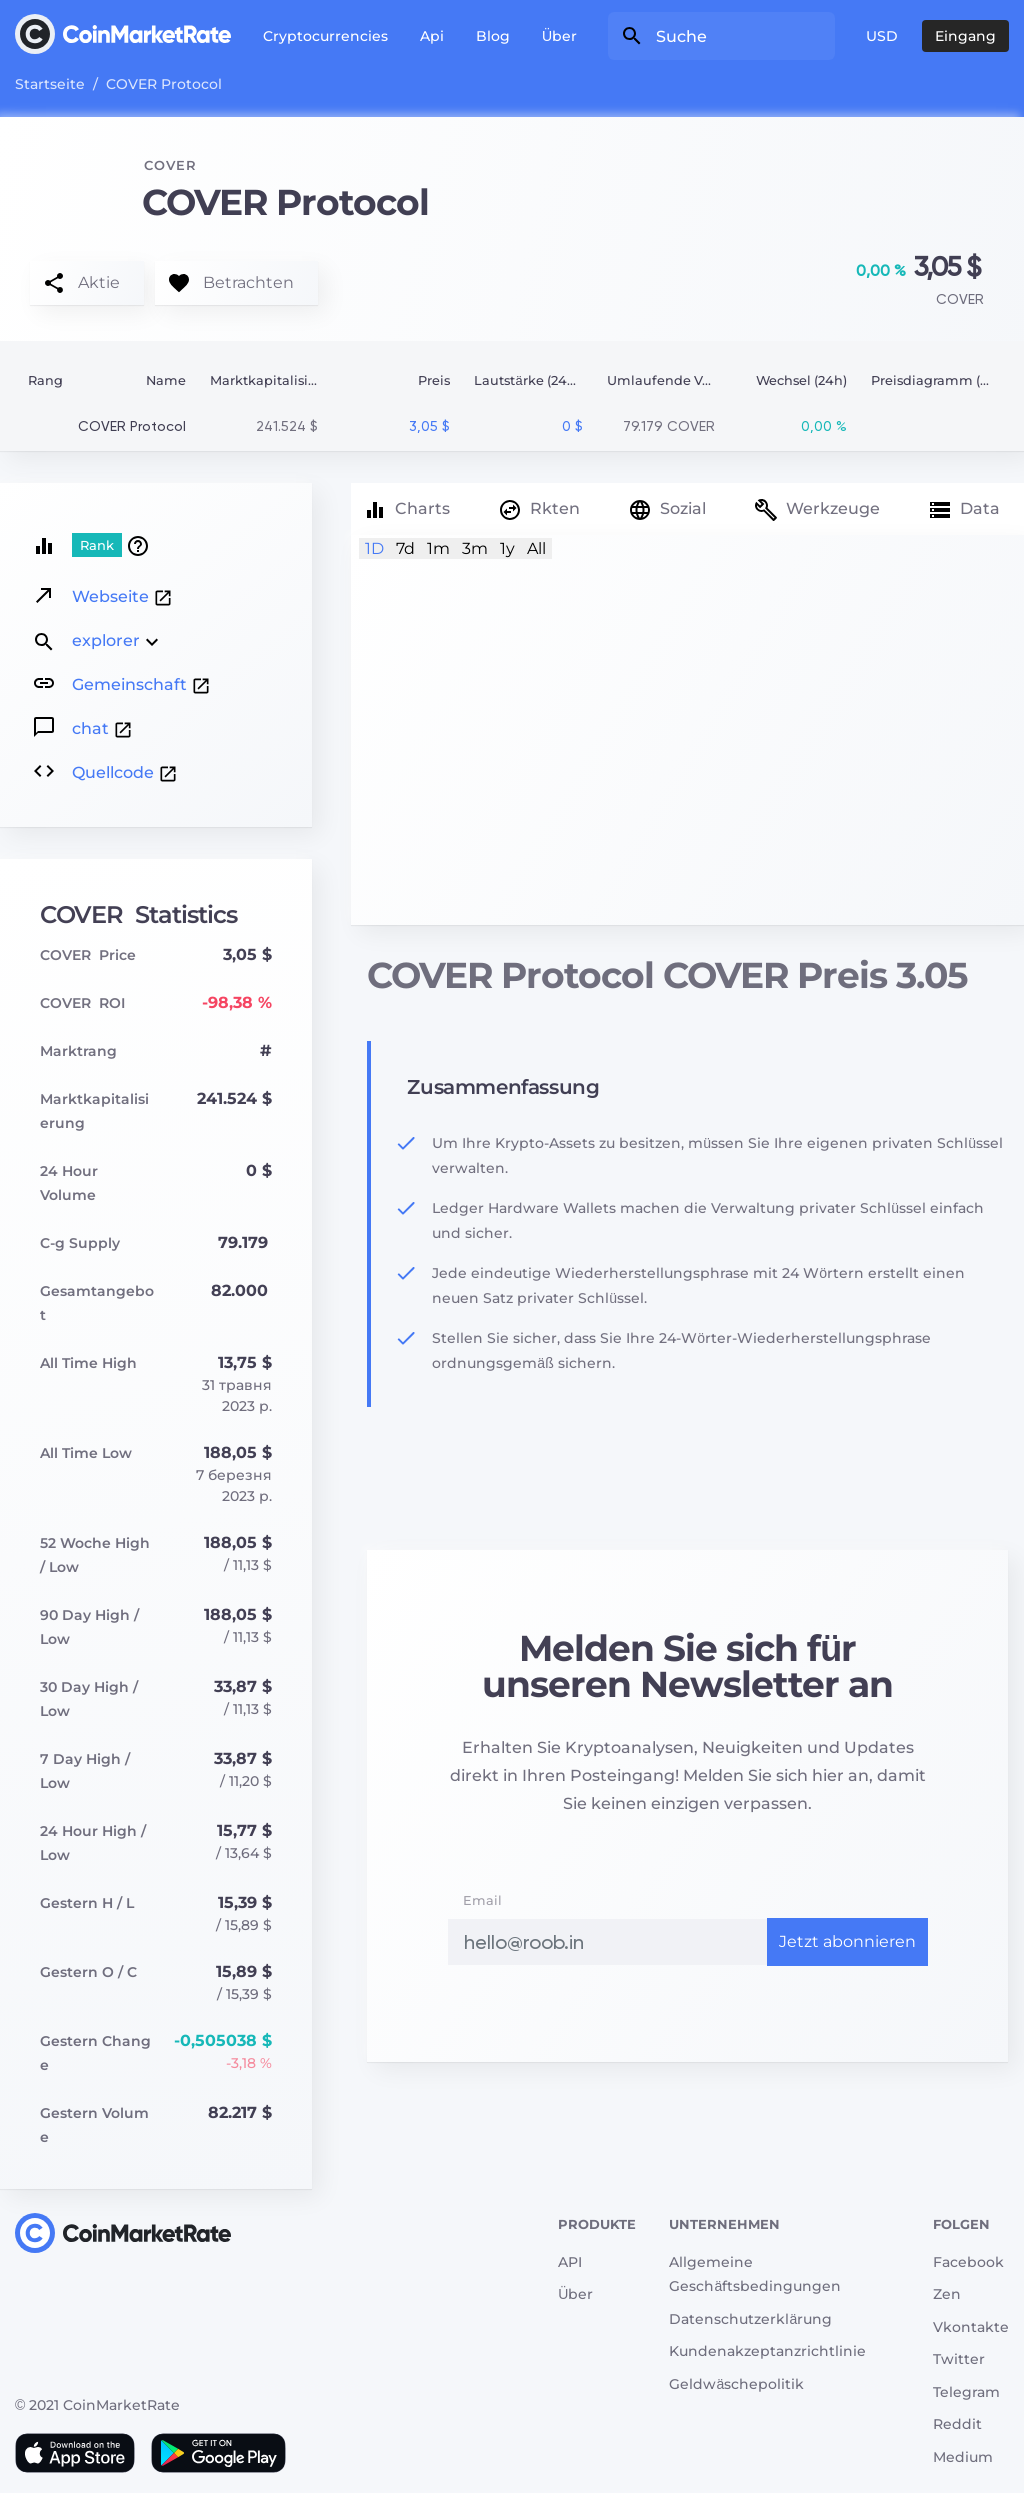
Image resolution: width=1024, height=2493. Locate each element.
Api (432, 36)
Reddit (957, 2424)
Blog (493, 36)
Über (559, 36)
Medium (963, 2457)
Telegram (966, 2392)
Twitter (959, 2359)
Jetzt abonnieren (847, 1941)
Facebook (968, 2262)
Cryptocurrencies (325, 36)
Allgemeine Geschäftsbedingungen (755, 2274)
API (570, 2262)
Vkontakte (971, 2327)
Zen (947, 2294)
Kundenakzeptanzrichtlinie (767, 2351)
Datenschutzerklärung (750, 2319)
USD (882, 36)
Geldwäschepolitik (736, 2384)
